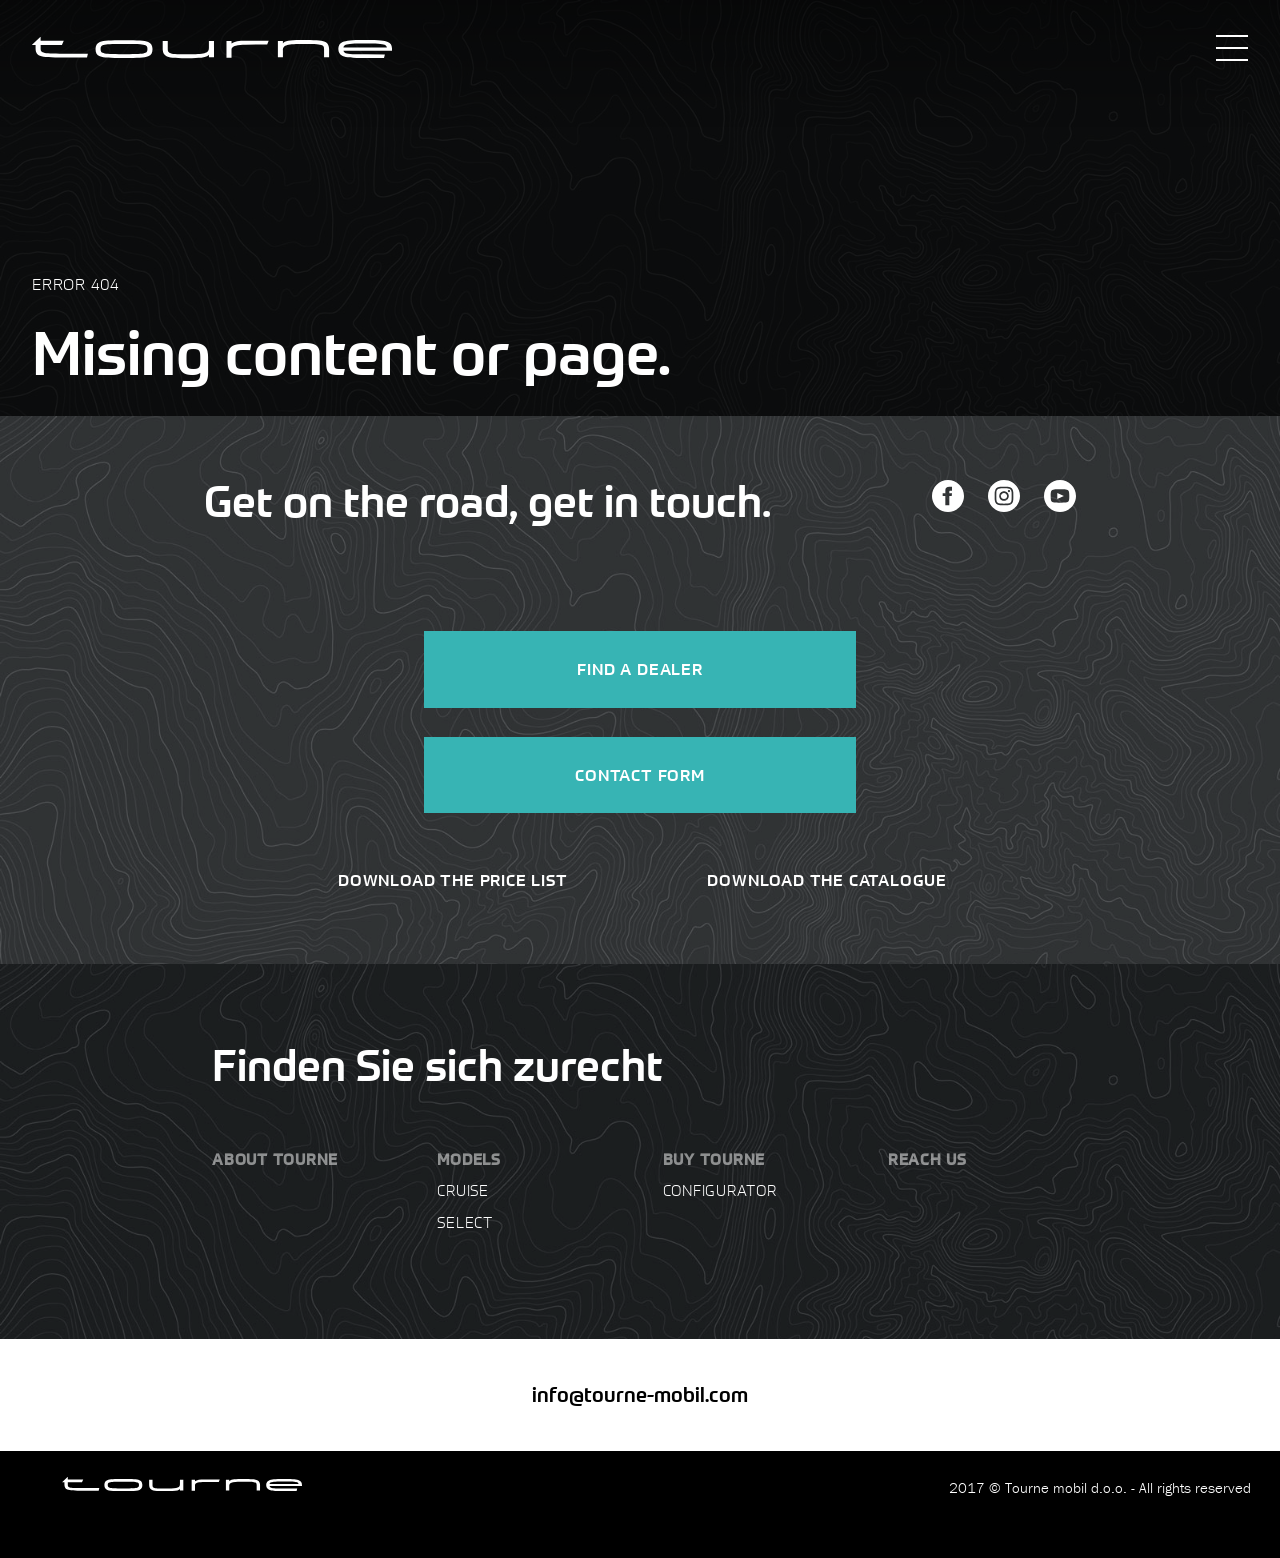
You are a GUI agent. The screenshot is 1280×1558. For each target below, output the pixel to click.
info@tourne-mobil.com (640, 1395)
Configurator (720, 1190)
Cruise (463, 1190)
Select (465, 1222)
